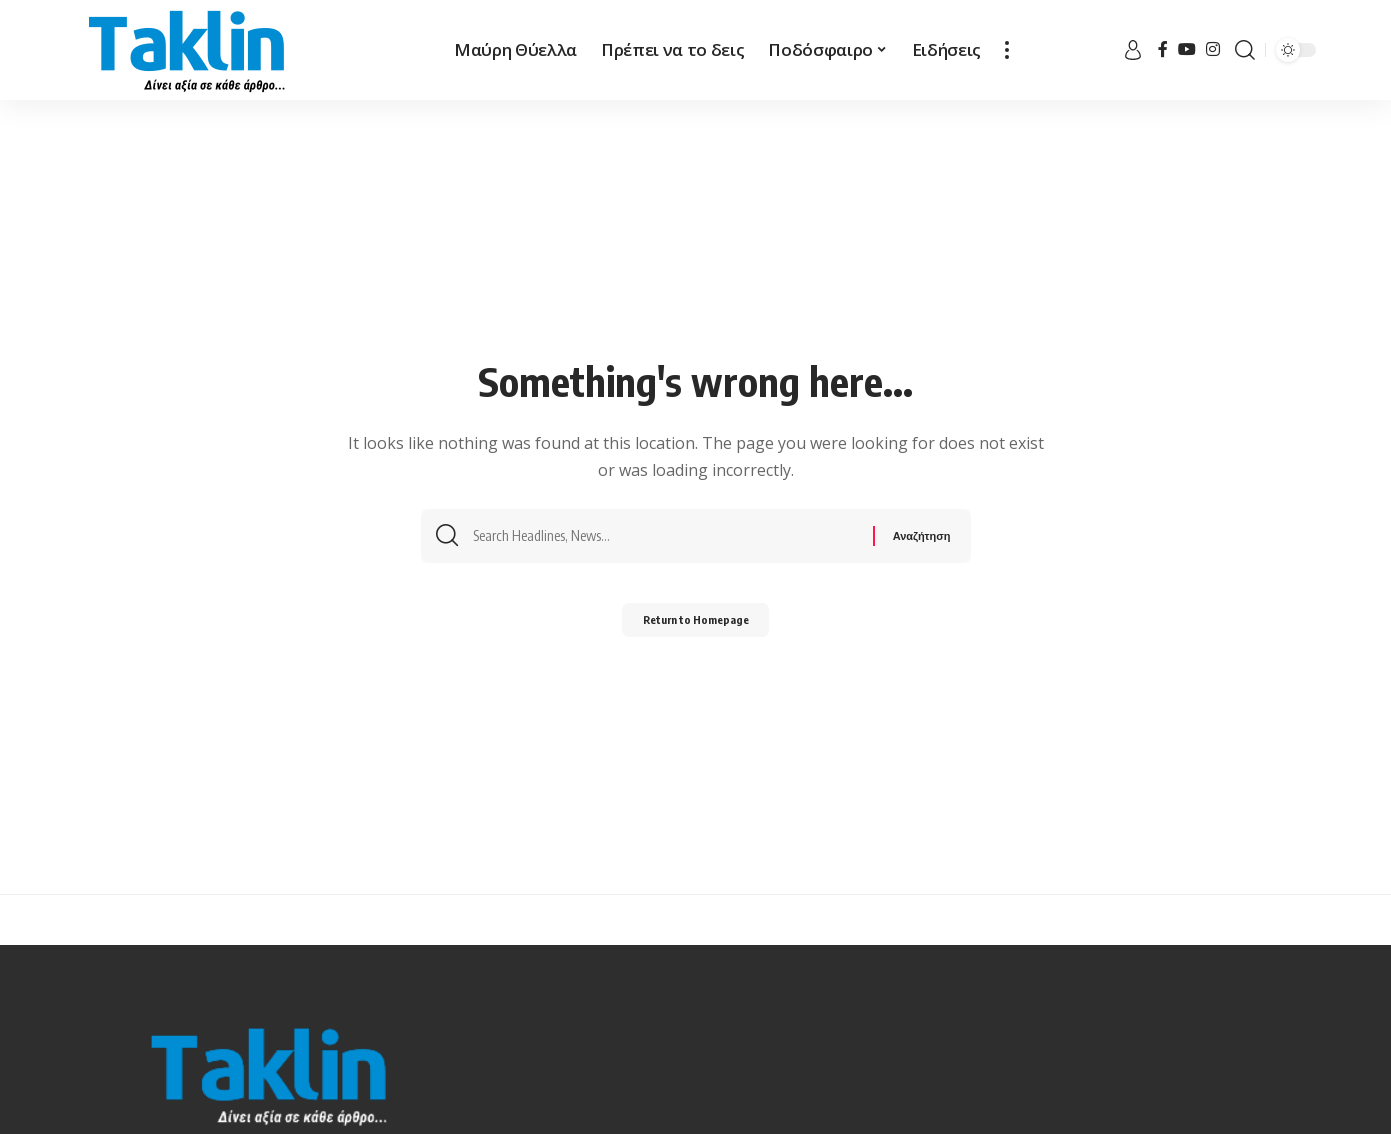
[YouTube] (1187, 49)
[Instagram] (1213, 49)
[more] (1007, 50)
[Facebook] (1163, 49)
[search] (1245, 50)
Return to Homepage (695, 624)
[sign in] (1133, 50)
